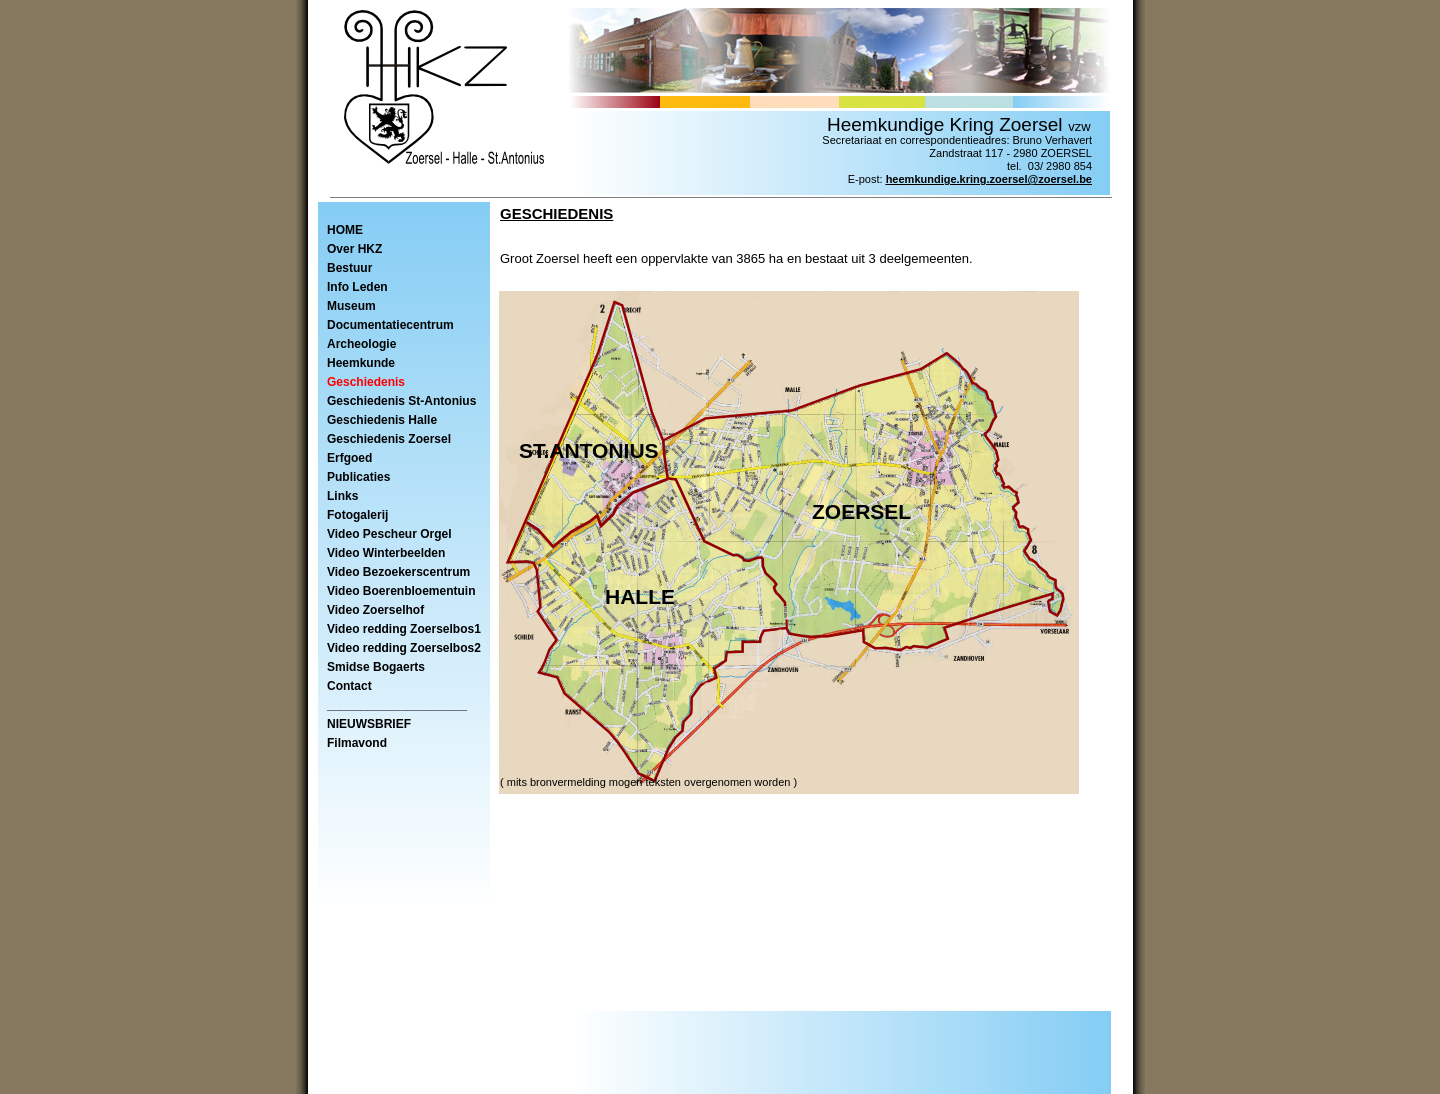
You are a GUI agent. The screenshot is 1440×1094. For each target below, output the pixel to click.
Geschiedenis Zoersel (389, 439)
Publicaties (358, 477)
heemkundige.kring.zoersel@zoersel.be (989, 179)
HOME (345, 230)
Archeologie (361, 344)
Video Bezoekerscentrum (398, 572)
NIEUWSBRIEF (369, 724)
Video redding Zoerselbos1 (404, 629)
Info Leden (357, 287)
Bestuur (349, 268)
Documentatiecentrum (390, 325)
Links (342, 496)
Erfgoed (349, 458)
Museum (351, 306)
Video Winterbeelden (386, 553)
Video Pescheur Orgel (389, 534)
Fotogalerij (357, 515)
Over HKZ (354, 249)
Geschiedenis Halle (382, 420)
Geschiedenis (366, 382)
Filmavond (357, 743)
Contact (349, 686)
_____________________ (397, 705)
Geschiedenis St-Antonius (401, 401)
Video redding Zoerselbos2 (404, 648)
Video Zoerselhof (375, 610)
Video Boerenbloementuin (401, 591)
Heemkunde (361, 363)
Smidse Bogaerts (376, 667)
